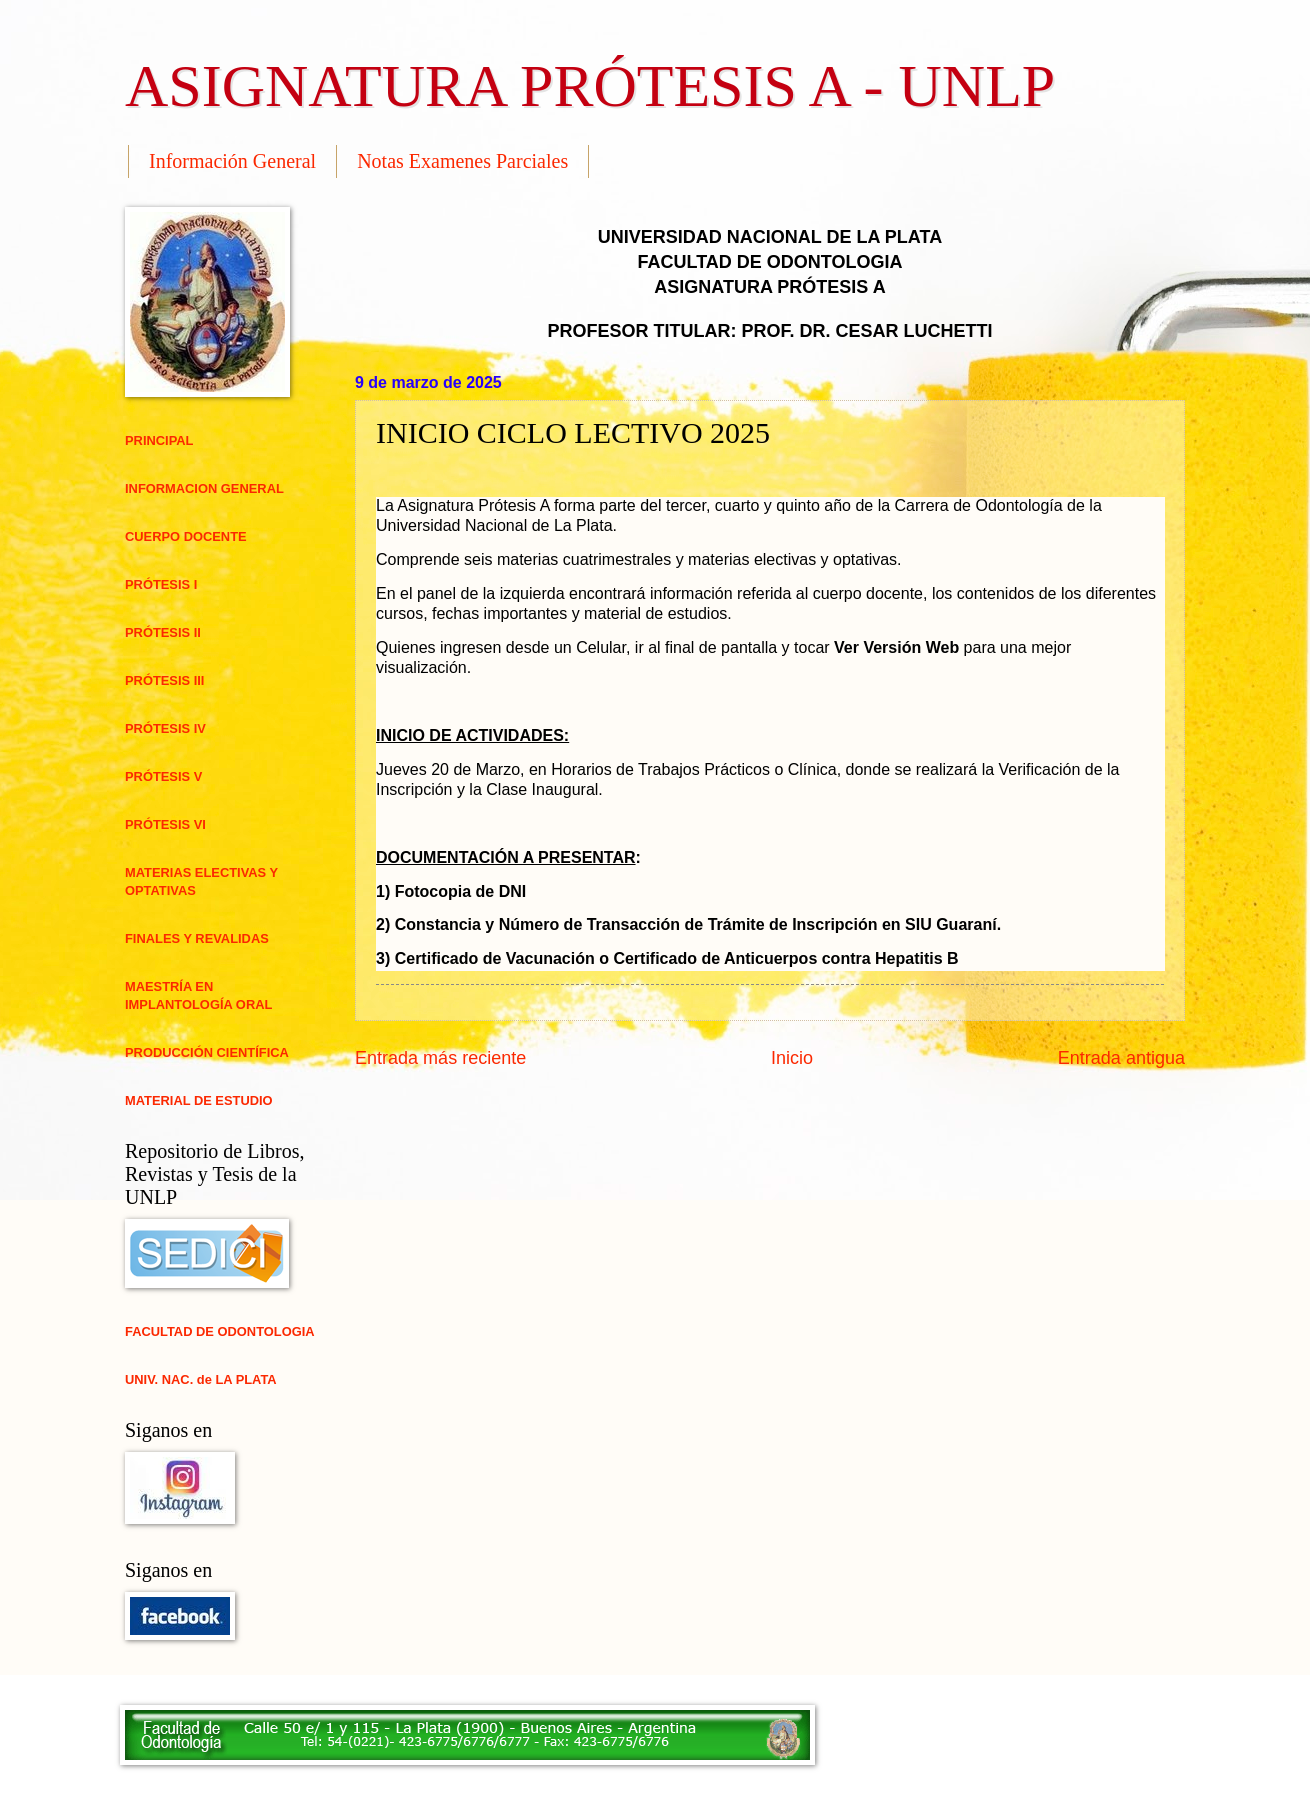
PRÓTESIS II (163, 632)
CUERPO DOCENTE (186, 536)
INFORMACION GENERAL (204, 488)
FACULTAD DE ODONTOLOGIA (220, 1331)
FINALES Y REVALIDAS (197, 938)
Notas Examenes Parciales (462, 161)
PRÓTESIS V (163, 776)
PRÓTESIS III (164, 680)
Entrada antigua (1121, 1058)
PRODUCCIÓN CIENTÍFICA (207, 1052)
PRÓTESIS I (161, 584)
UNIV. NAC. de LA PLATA (201, 1379)
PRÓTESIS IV (165, 728)
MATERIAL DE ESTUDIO (199, 1100)
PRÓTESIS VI (165, 824)
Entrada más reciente (440, 1058)
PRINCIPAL (159, 440)
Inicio (792, 1058)
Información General (232, 161)
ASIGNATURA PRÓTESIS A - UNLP (590, 86)
